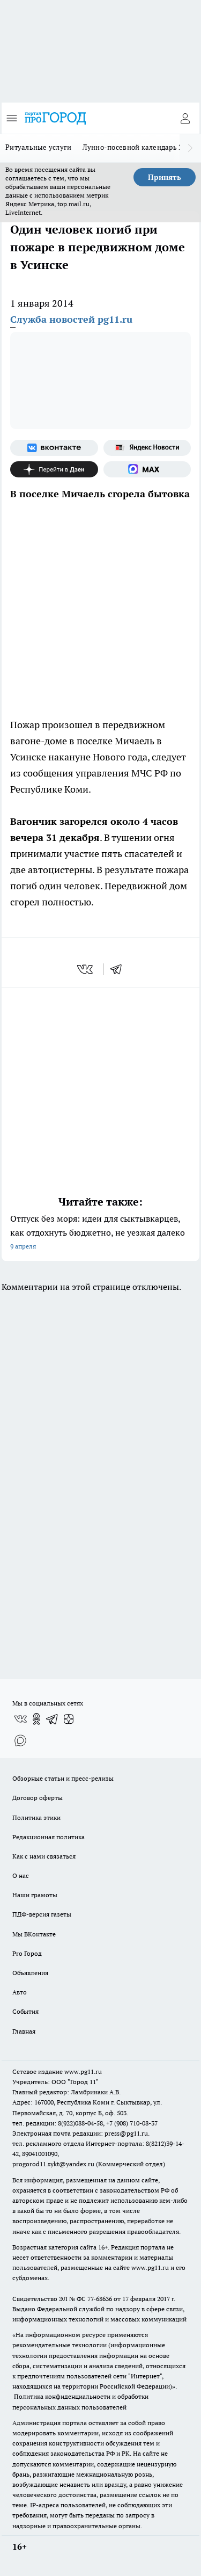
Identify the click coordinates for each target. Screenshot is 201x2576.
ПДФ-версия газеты (41, 1914)
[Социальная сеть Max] (147, 469)
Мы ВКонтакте (34, 1934)
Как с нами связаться (44, 1856)
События (25, 2011)
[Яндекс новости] (147, 448)
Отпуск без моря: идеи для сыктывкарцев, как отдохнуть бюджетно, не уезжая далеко (100, 1233)
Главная (23, 2031)
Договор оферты (37, 1798)
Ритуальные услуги (38, 147)
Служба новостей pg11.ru (71, 319)
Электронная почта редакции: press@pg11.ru (80, 2133)
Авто (19, 1992)
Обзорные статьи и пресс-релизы (63, 1778)
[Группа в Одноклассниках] (36, 1719)
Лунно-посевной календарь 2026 (139, 147)
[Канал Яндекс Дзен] (54, 469)
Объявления (30, 1973)
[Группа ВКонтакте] (54, 448)
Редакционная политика (48, 1837)
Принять (164, 177)
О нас (20, 1875)
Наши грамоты (34, 1895)
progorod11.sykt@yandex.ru (53, 2164)
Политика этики (36, 1817)
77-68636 (99, 2299)
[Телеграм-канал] (52, 1719)
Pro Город (27, 1953)
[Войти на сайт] (185, 118)
